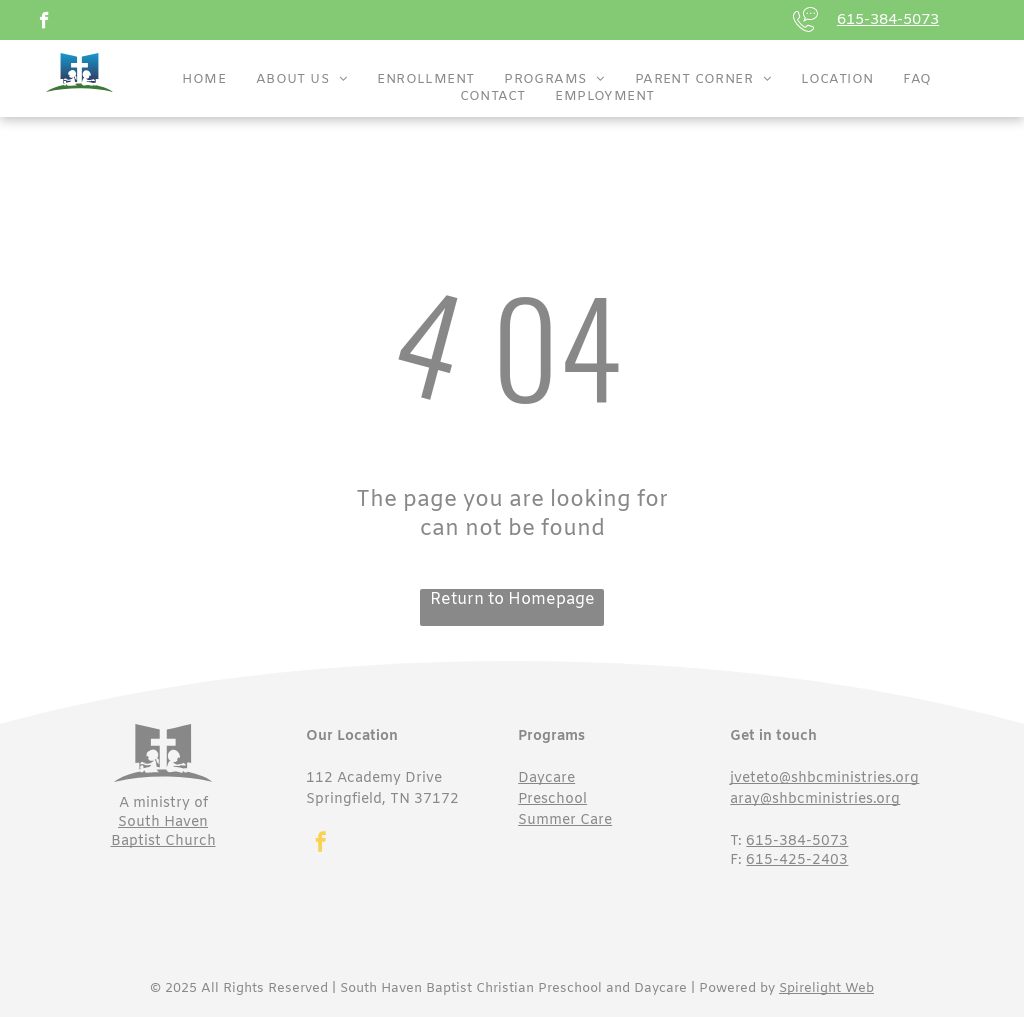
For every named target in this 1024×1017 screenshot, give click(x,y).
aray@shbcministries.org (815, 799)
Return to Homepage (512, 599)
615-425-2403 (797, 860)
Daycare (546, 778)
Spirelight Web (826, 988)
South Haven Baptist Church (163, 832)
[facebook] (44, 23)
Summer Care (565, 820)
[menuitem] (204, 79)
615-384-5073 (888, 20)
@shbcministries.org (849, 778)
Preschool (552, 799)
